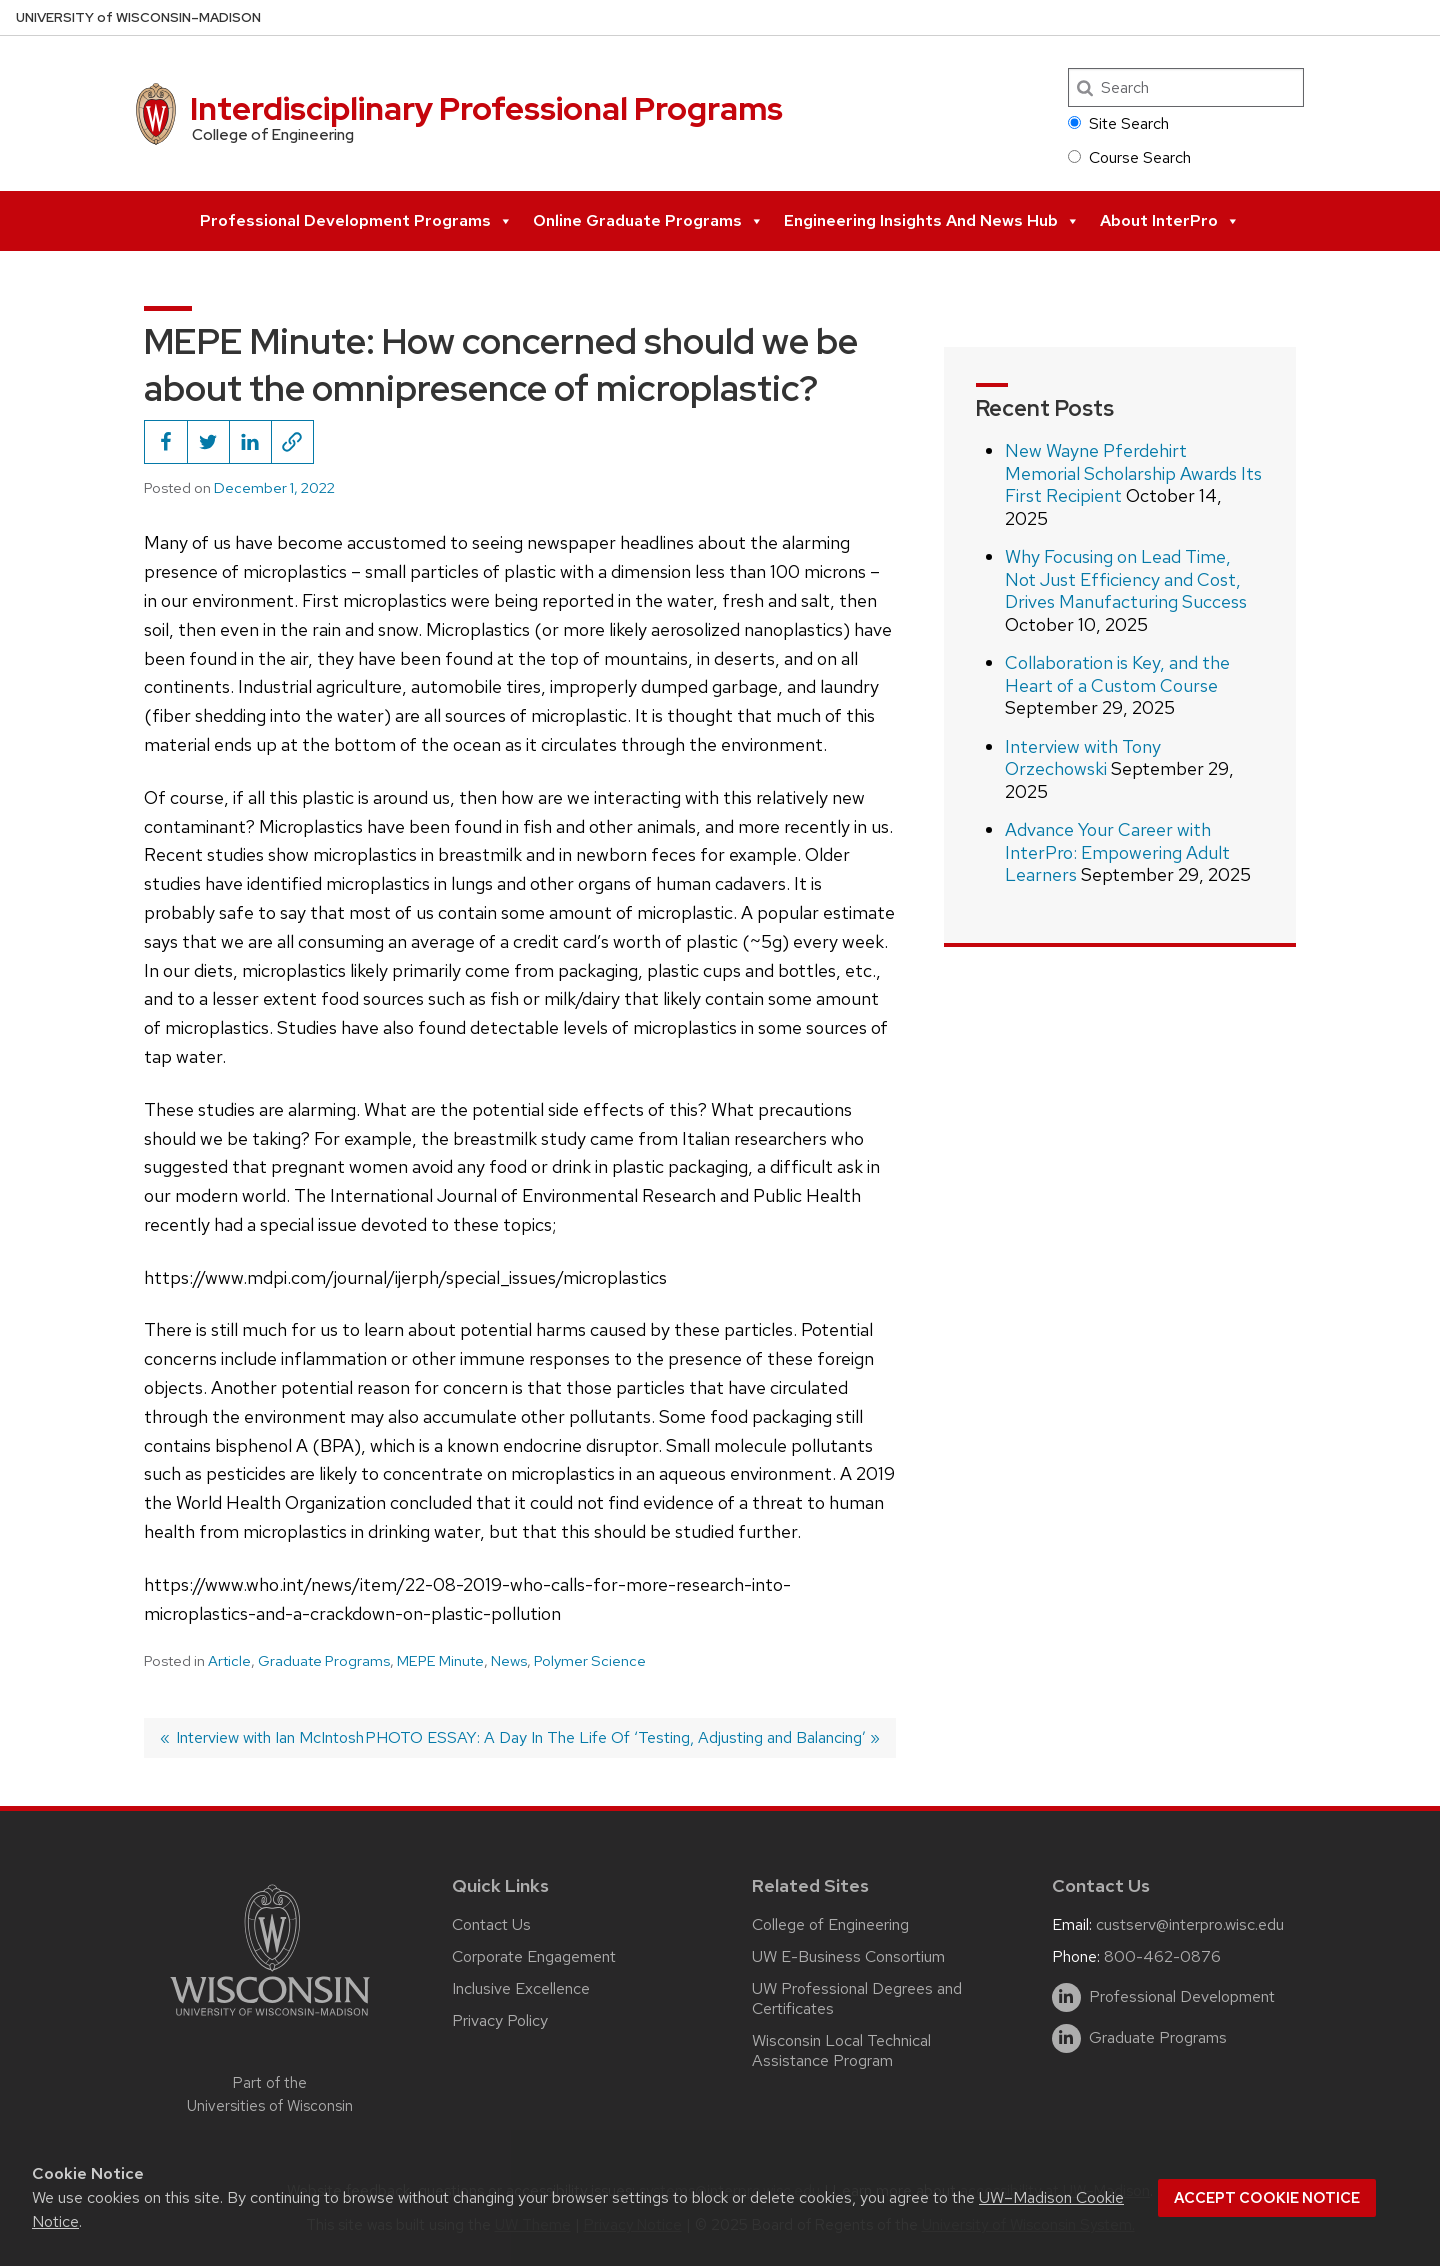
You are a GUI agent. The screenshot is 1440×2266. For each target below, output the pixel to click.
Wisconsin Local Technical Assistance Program (841, 2050)
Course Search (1129, 157)
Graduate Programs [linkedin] (1158, 2038)
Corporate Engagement (534, 1956)
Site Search (1118, 123)
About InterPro (1170, 221)
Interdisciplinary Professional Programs (486, 108)
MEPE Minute (440, 1661)
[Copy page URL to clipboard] (292, 442)
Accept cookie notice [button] (1267, 2198)
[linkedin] (1066, 1997)
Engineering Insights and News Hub (932, 221)
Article (229, 1661)
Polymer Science (590, 1661)
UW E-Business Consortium (848, 1956)
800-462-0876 (1162, 1956)
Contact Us (491, 1924)
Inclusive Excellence (521, 1988)
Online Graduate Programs (648, 221)
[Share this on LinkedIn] (250, 442)
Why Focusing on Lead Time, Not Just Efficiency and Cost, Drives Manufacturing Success (1126, 579)
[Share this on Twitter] (208, 442)
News (509, 1661)
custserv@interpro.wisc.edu (1190, 1924)
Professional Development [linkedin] (1182, 1997)
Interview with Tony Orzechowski (1083, 758)
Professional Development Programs (356, 221)
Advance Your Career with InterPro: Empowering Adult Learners (1117, 852)
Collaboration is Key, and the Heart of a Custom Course (1117, 674)
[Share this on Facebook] (166, 442)
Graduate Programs (324, 1661)
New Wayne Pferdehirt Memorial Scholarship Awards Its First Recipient (1133, 473)
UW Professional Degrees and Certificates (857, 1998)
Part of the (270, 2094)
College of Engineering (830, 1924)
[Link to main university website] (270, 2019)
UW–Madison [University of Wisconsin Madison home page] (138, 17)
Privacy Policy (500, 2020)
